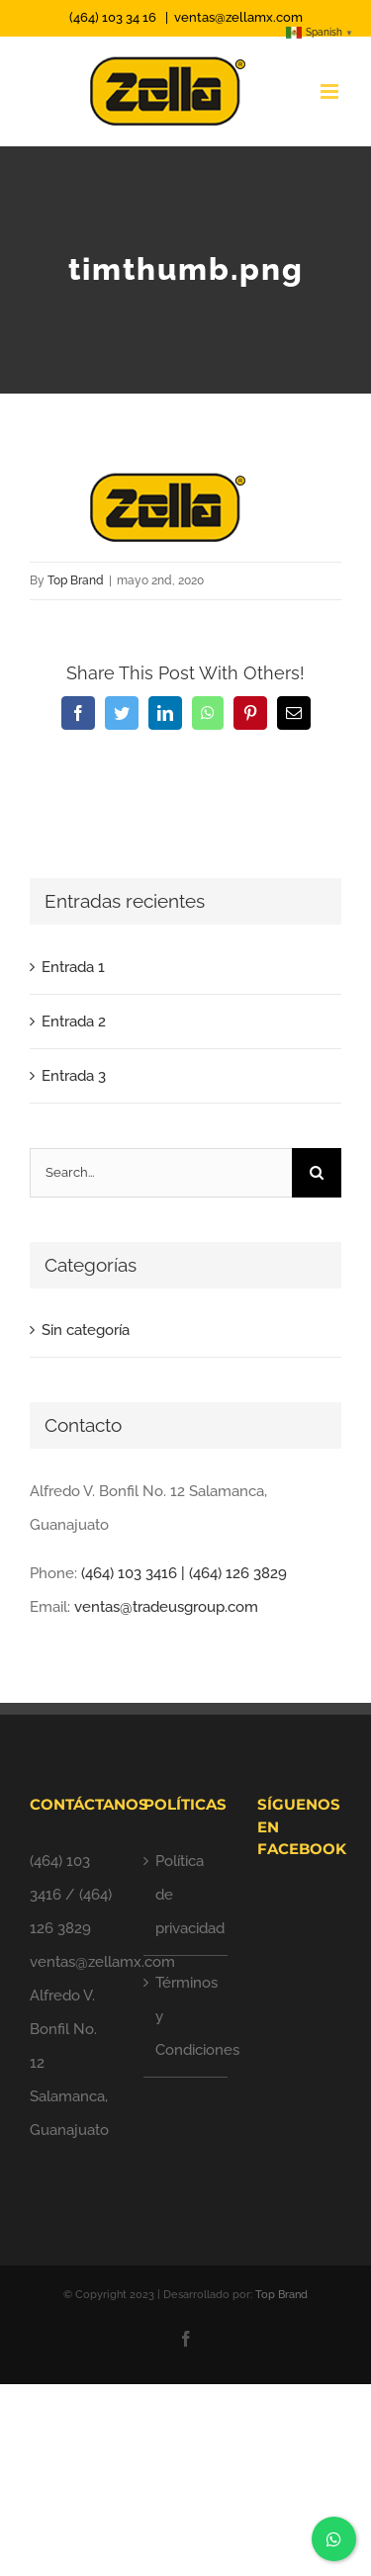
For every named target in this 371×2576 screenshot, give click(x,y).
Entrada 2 (74, 1021)
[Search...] (161, 1173)
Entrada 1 (73, 967)
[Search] (316, 1173)
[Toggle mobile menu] (331, 91)
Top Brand (75, 580)
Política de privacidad (186, 1894)
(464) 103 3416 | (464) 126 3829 (184, 1573)
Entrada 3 (74, 1076)
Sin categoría (86, 1330)
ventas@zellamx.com (238, 17)
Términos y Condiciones (186, 2016)
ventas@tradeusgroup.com (166, 1607)
